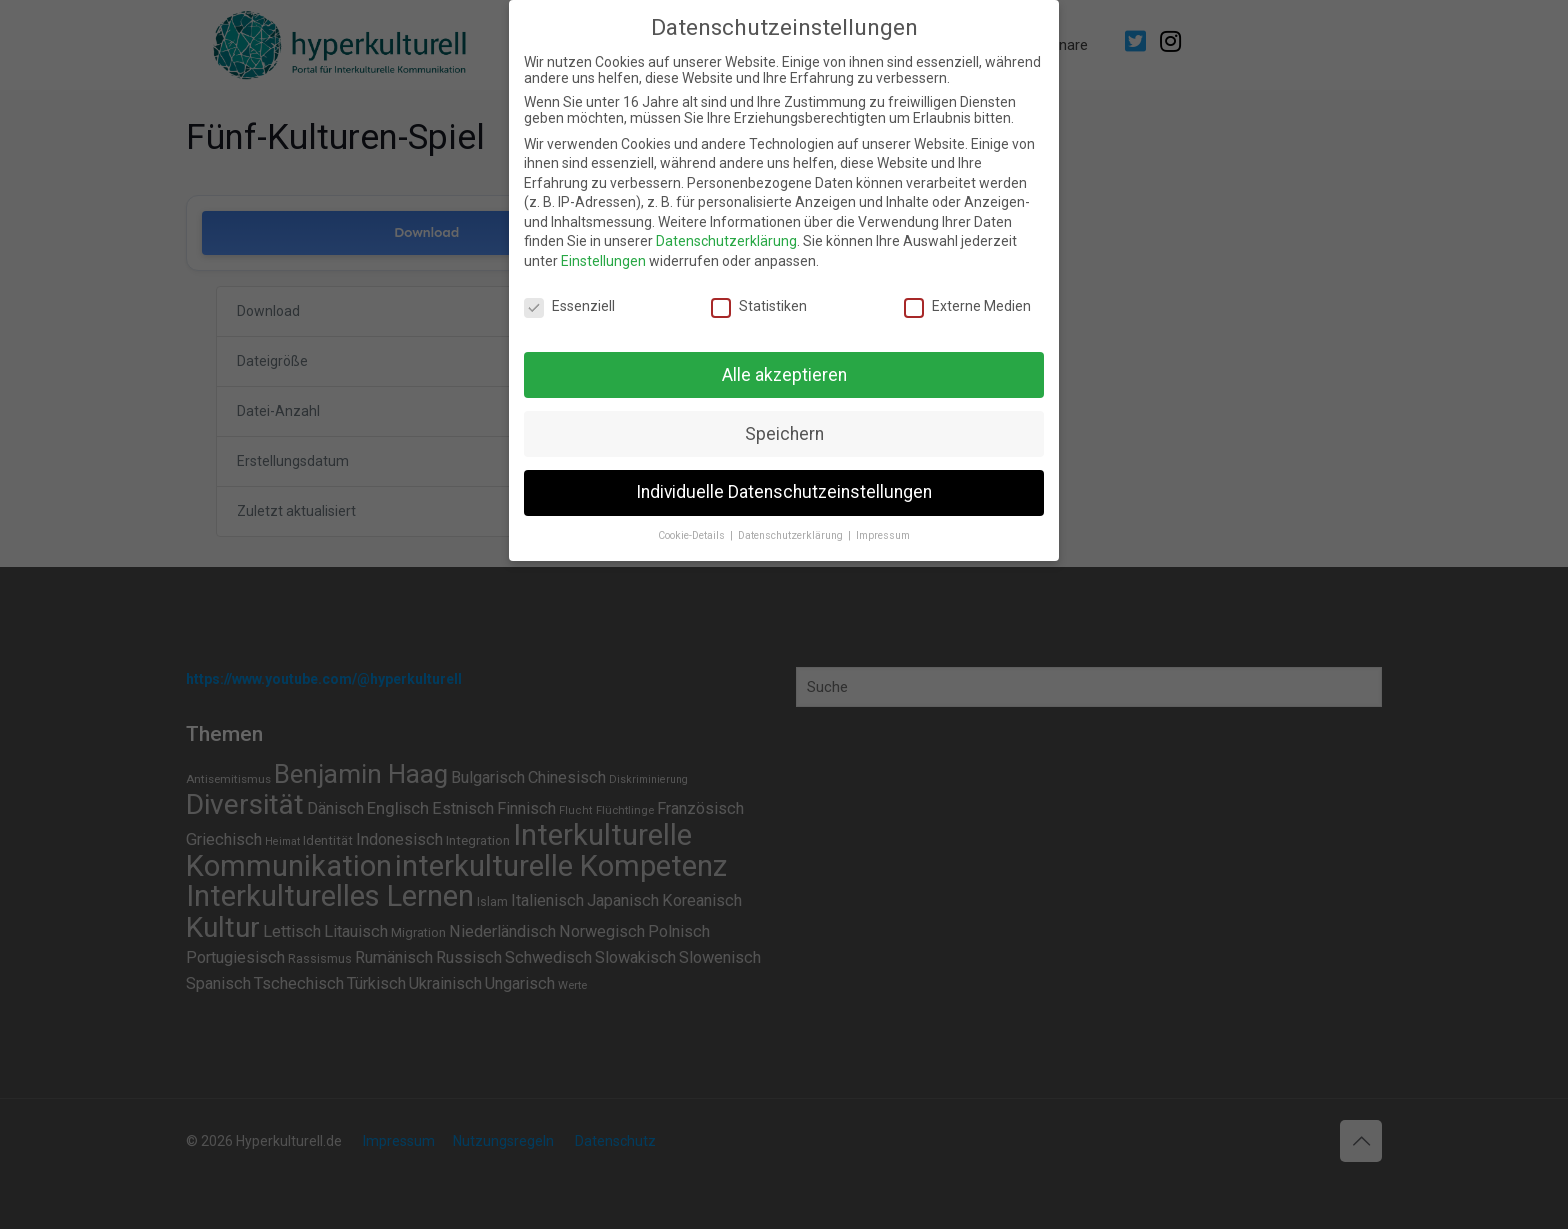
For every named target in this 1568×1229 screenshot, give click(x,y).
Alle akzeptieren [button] (784, 375)
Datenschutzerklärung (726, 241)
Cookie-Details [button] (693, 535)
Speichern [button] (784, 434)
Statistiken (759, 306)
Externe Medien (967, 306)
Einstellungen (603, 261)
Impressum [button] (883, 535)
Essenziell (569, 306)
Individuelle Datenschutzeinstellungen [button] (784, 492)
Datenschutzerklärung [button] (792, 535)
